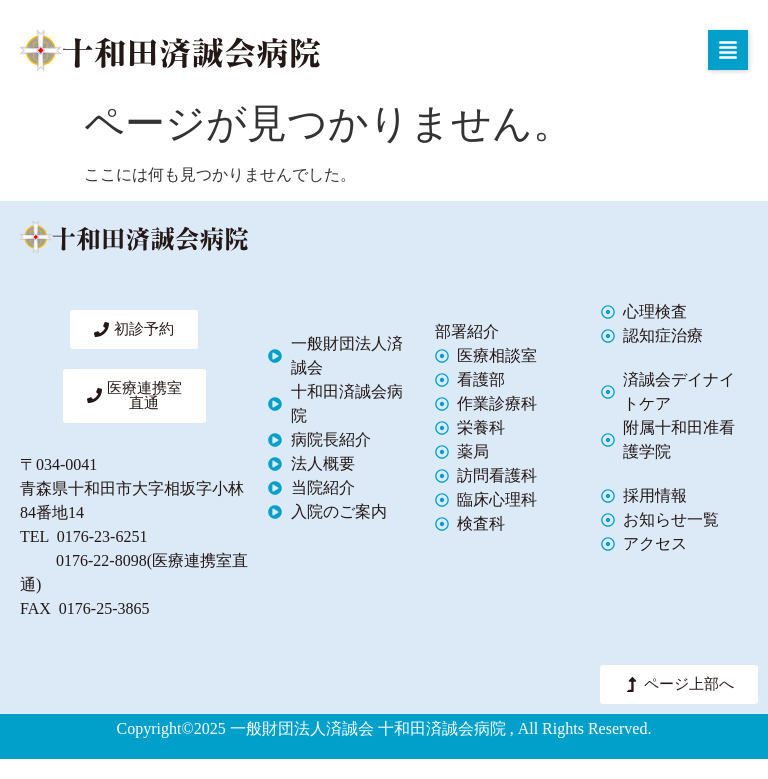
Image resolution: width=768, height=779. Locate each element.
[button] (728, 50)
